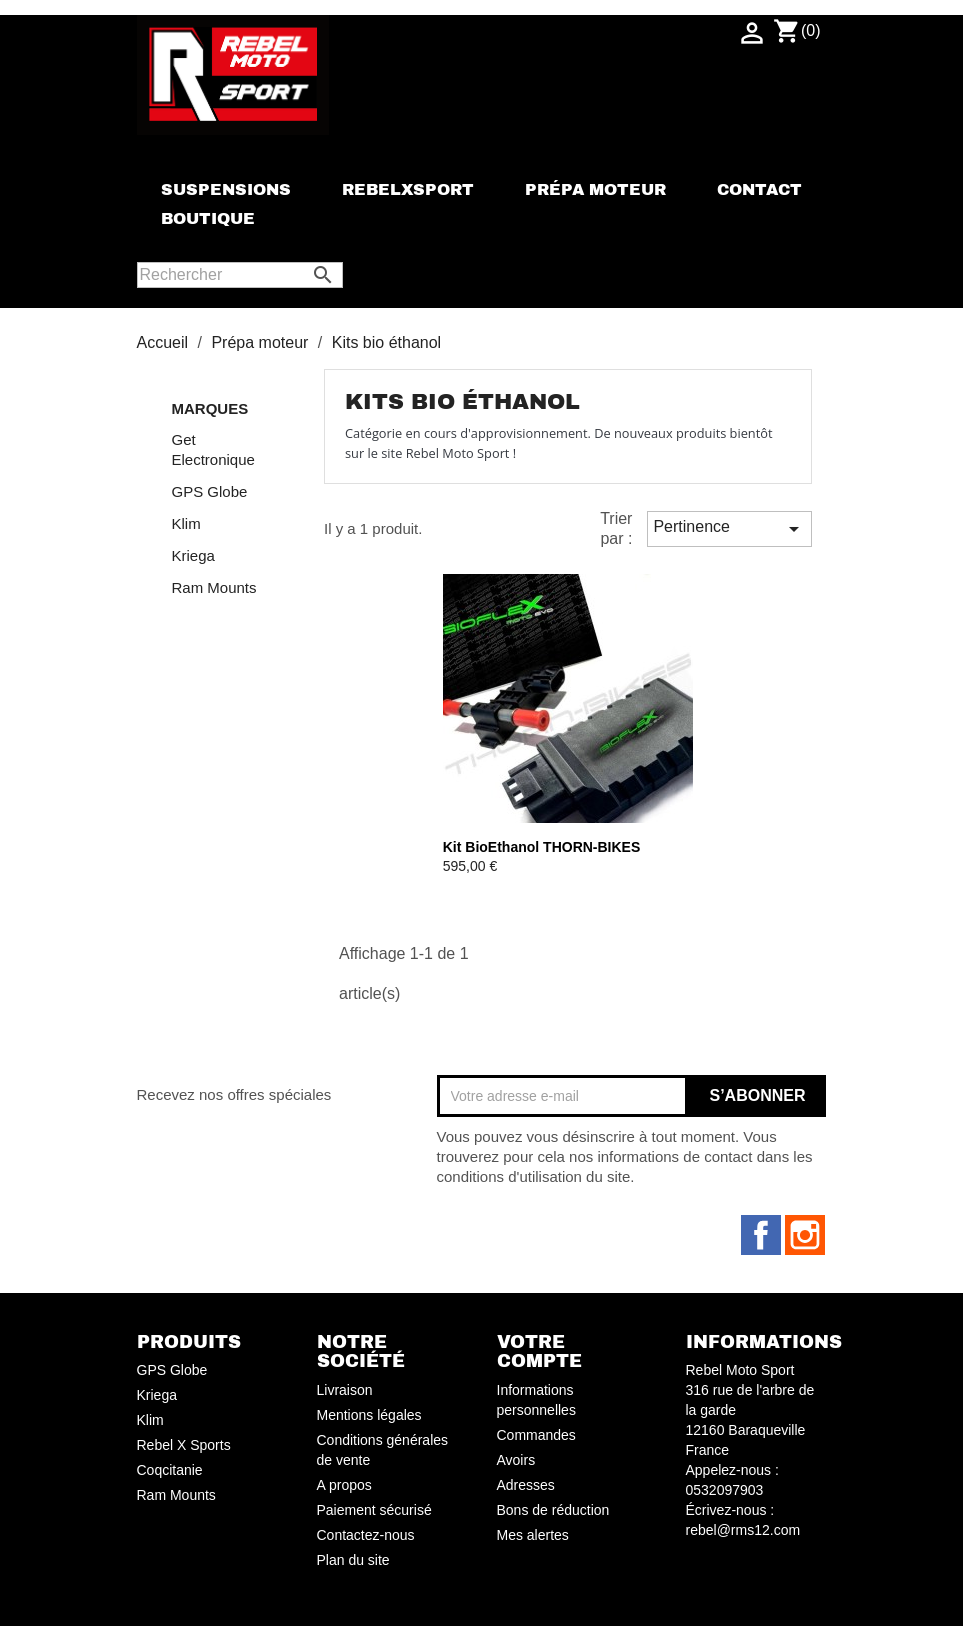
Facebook (761, 1235)
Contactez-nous (366, 1535)
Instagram (805, 1235)
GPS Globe (210, 491)
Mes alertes (533, 1535)
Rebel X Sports (184, 1445)
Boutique (208, 219)
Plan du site (353, 1560)
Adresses (526, 1485)
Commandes (536, 1435)
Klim (186, 523)
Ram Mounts (214, 587)
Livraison (345, 1390)
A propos (344, 1485)
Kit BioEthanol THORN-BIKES (542, 847)
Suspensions (226, 190)
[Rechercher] (240, 275)
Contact (759, 190)
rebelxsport (408, 190)
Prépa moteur (595, 190)
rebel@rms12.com (743, 1530)
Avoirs (516, 1460)
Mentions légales (369, 1415)
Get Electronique (213, 449)
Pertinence (729, 529)
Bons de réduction (553, 1510)
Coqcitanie (170, 1470)
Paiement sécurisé (374, 1510)
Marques (210, 409)
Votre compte (539, 1352)
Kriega (193, 555)
